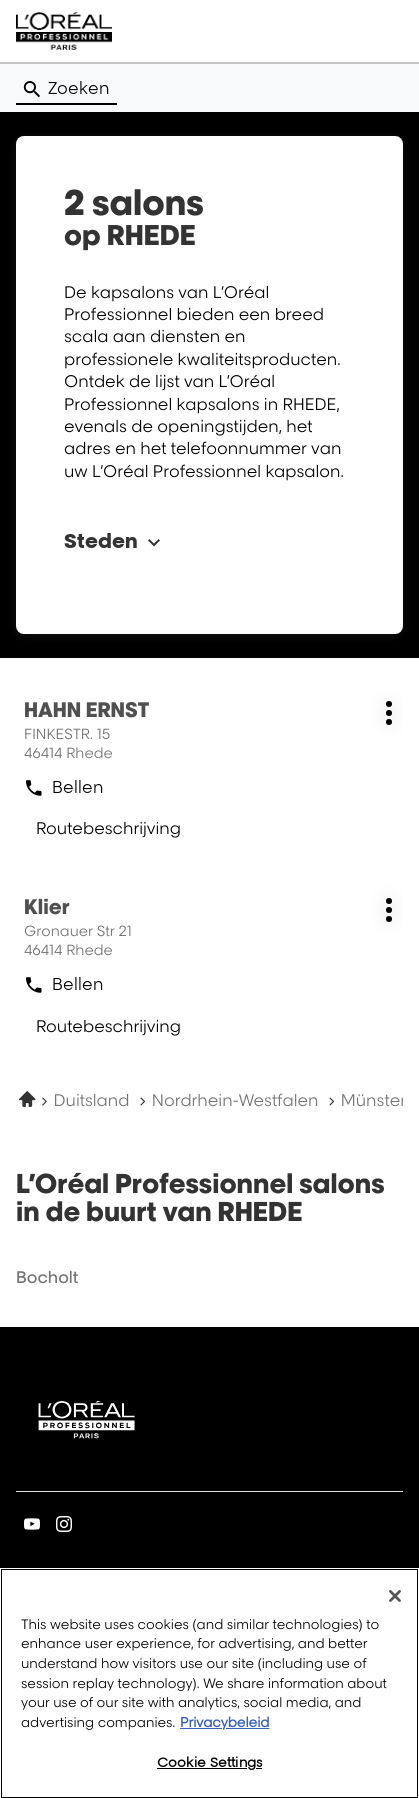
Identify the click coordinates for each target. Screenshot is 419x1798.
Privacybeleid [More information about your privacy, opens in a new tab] (224, 1732)
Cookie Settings (209, 1772)
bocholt (47, 1277)
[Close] (395, 1606)
